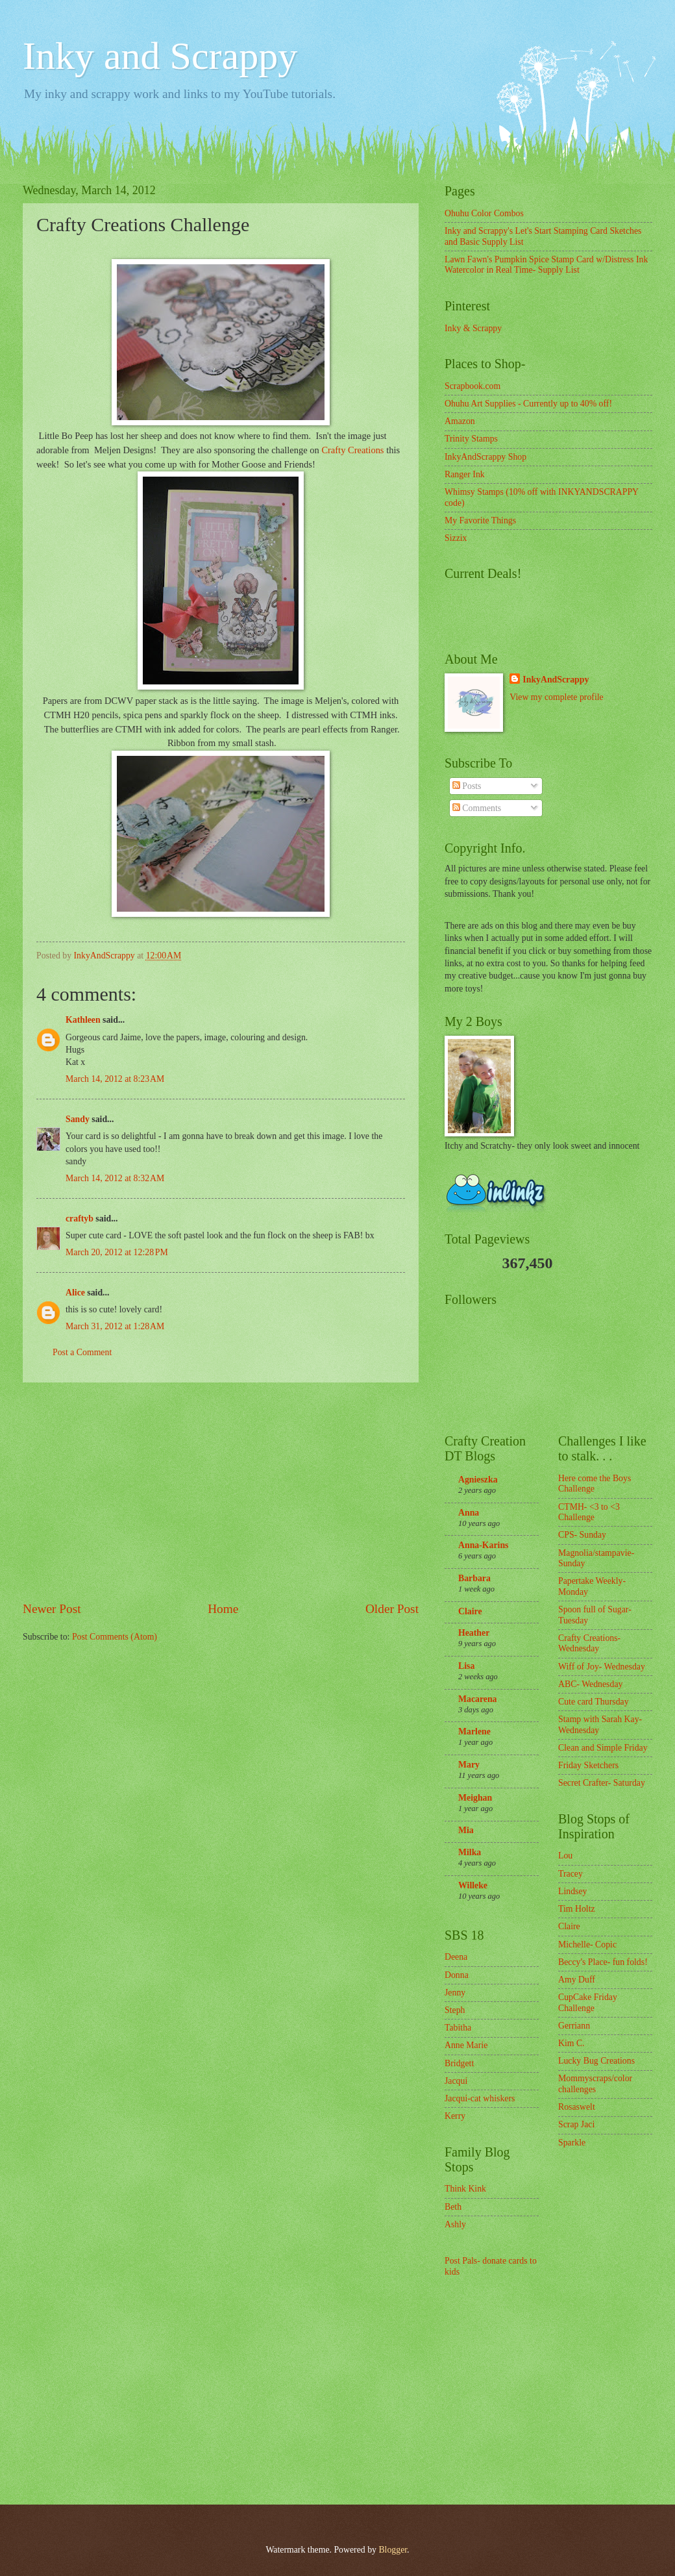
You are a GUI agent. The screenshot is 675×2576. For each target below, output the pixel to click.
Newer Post (52, 1609)
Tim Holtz (576, 1909)
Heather (473, 1633)
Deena (456, 1957)
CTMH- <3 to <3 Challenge (589, 1512)
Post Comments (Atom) (114, 1637)
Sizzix (456, 538)
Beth (453, 2207)
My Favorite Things (480, 520)
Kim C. (571, 2043)
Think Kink (465, 2189)
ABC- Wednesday (590, 1684)
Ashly (455, 2224)
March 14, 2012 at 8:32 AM (115, 1178)
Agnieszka (478, 1479)
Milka (469, 1852)
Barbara (474, 1578)
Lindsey (572, 1891)
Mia (466, 1830)
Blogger (392, 2550)
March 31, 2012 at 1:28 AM (115, 1326)
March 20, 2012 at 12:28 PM (117, 1252)
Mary (469, 1764)
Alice (76, 1292)
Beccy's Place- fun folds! (603, 1962)
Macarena (477, 1699)
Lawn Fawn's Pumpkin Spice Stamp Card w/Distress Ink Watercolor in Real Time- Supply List (546, 265)
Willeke (472, 1885)
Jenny (455, 1992)
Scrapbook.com (472, 386)
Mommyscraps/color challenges (595, 2083)
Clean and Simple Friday (603, 1748)
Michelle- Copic (587, 1944)
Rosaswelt (576, 2107)
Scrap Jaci (576, 2124)
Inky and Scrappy (160, 55)
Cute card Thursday (593, 1702)
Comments (476, 808)
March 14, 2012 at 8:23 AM (115, 1079)
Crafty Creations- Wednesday (589, 1643)
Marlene (474, 1731)
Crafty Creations (352, 450)
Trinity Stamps (471, 439)
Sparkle (571, 2142)
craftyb (79, 1218)
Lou (565, 1855)
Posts (467, 786)
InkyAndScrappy (555, 679)
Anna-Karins (483, 1545)
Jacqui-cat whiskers (480, 2098)
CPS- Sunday (582, 1535)
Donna (457, 1975)
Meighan (475, 1798)
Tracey (570, 1874)
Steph (455, 2010)
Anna (468, 1513)
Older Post (392, 1609)
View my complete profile (556, 697)
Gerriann (574, 2026)
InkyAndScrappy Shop (485, 457)
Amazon (460, 421)
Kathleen (83, 1020)
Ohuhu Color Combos (484, 213)
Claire (470, 1611)
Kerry (455, 2116)
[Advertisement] (221, 1491)
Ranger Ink (465, 474)
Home (223, 1609)
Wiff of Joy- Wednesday (601, 1666)
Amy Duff (576, 1979)
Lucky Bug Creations (596, 2061)
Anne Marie (466, 2045)
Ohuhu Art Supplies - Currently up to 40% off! (528, 403)
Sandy (78, 1119)
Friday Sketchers (588, 1765)
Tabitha (458, 2027)
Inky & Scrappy (473, 328)
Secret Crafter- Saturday (601, 1783)
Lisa (466, 1666)
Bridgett (459, 2063)
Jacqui (456, 2081)
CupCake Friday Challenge (587, 2002)
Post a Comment (82, 1352)
